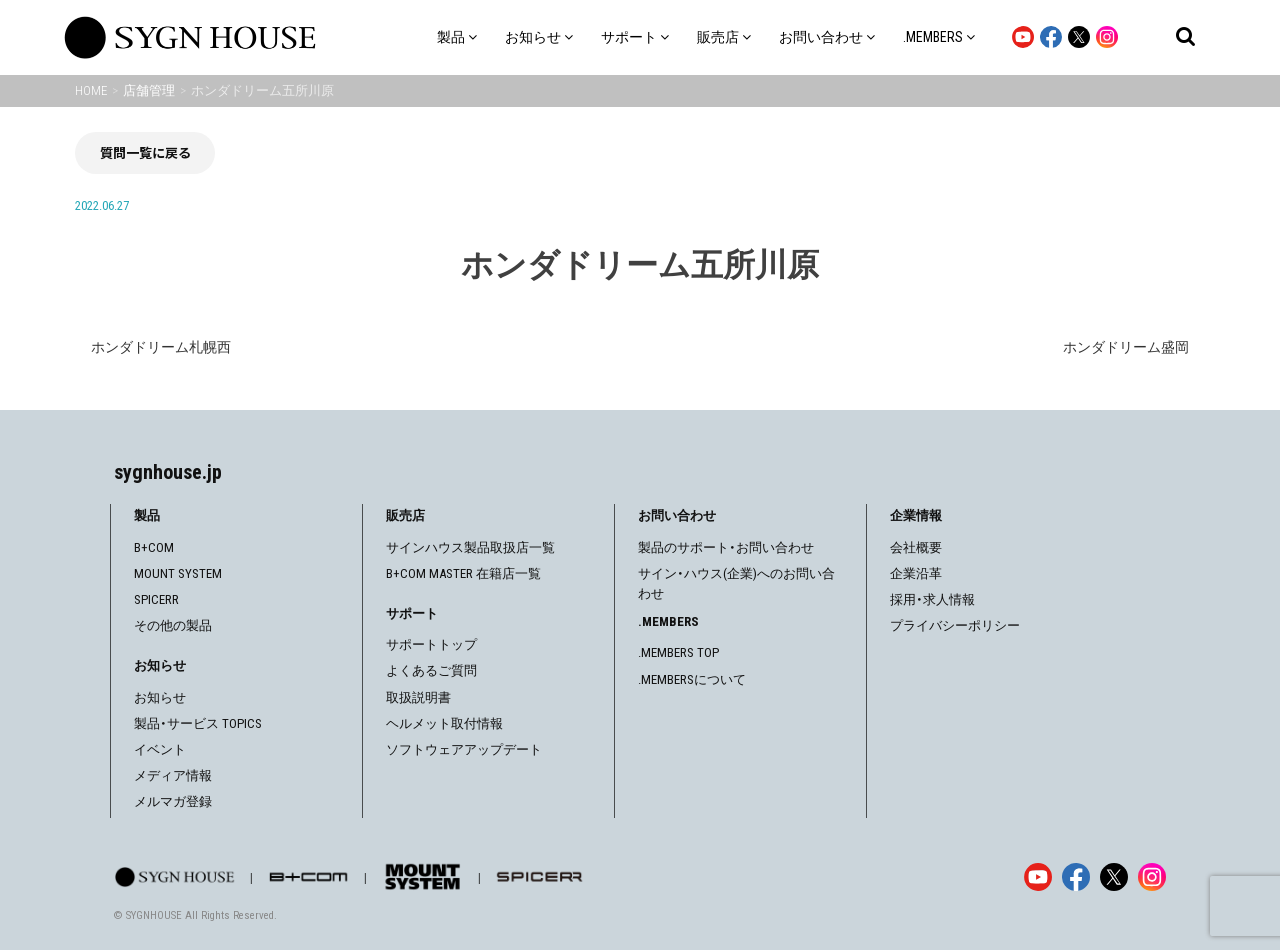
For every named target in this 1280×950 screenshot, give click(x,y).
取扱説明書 (418, 697)
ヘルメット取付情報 (444, 723)
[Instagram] (1152, 877)
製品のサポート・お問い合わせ (726, 547)
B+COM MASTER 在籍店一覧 (463, 573)
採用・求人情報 (932, 599)
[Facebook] (1076, 877)
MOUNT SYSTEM (178, 573)
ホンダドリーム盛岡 (1126, 347)
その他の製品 (173, 625)
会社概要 (916, 547)
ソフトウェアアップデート (464, 749)
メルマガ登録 (173, 801)
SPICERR (156, 599)
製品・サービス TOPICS (198, 723)
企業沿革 (916, 573)
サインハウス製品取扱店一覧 (470, 547)
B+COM (154, 547)
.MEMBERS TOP (678, 652)
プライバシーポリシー (955, 625)
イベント (160, 749)
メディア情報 (173, 775)
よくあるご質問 (431, 670)
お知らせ (160, 697)
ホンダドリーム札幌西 (161, 347)
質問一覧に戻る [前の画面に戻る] (145, 152)
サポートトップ (431, 644)
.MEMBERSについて (692, 679)
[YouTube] (1038, 877)
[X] (1114, 877)
